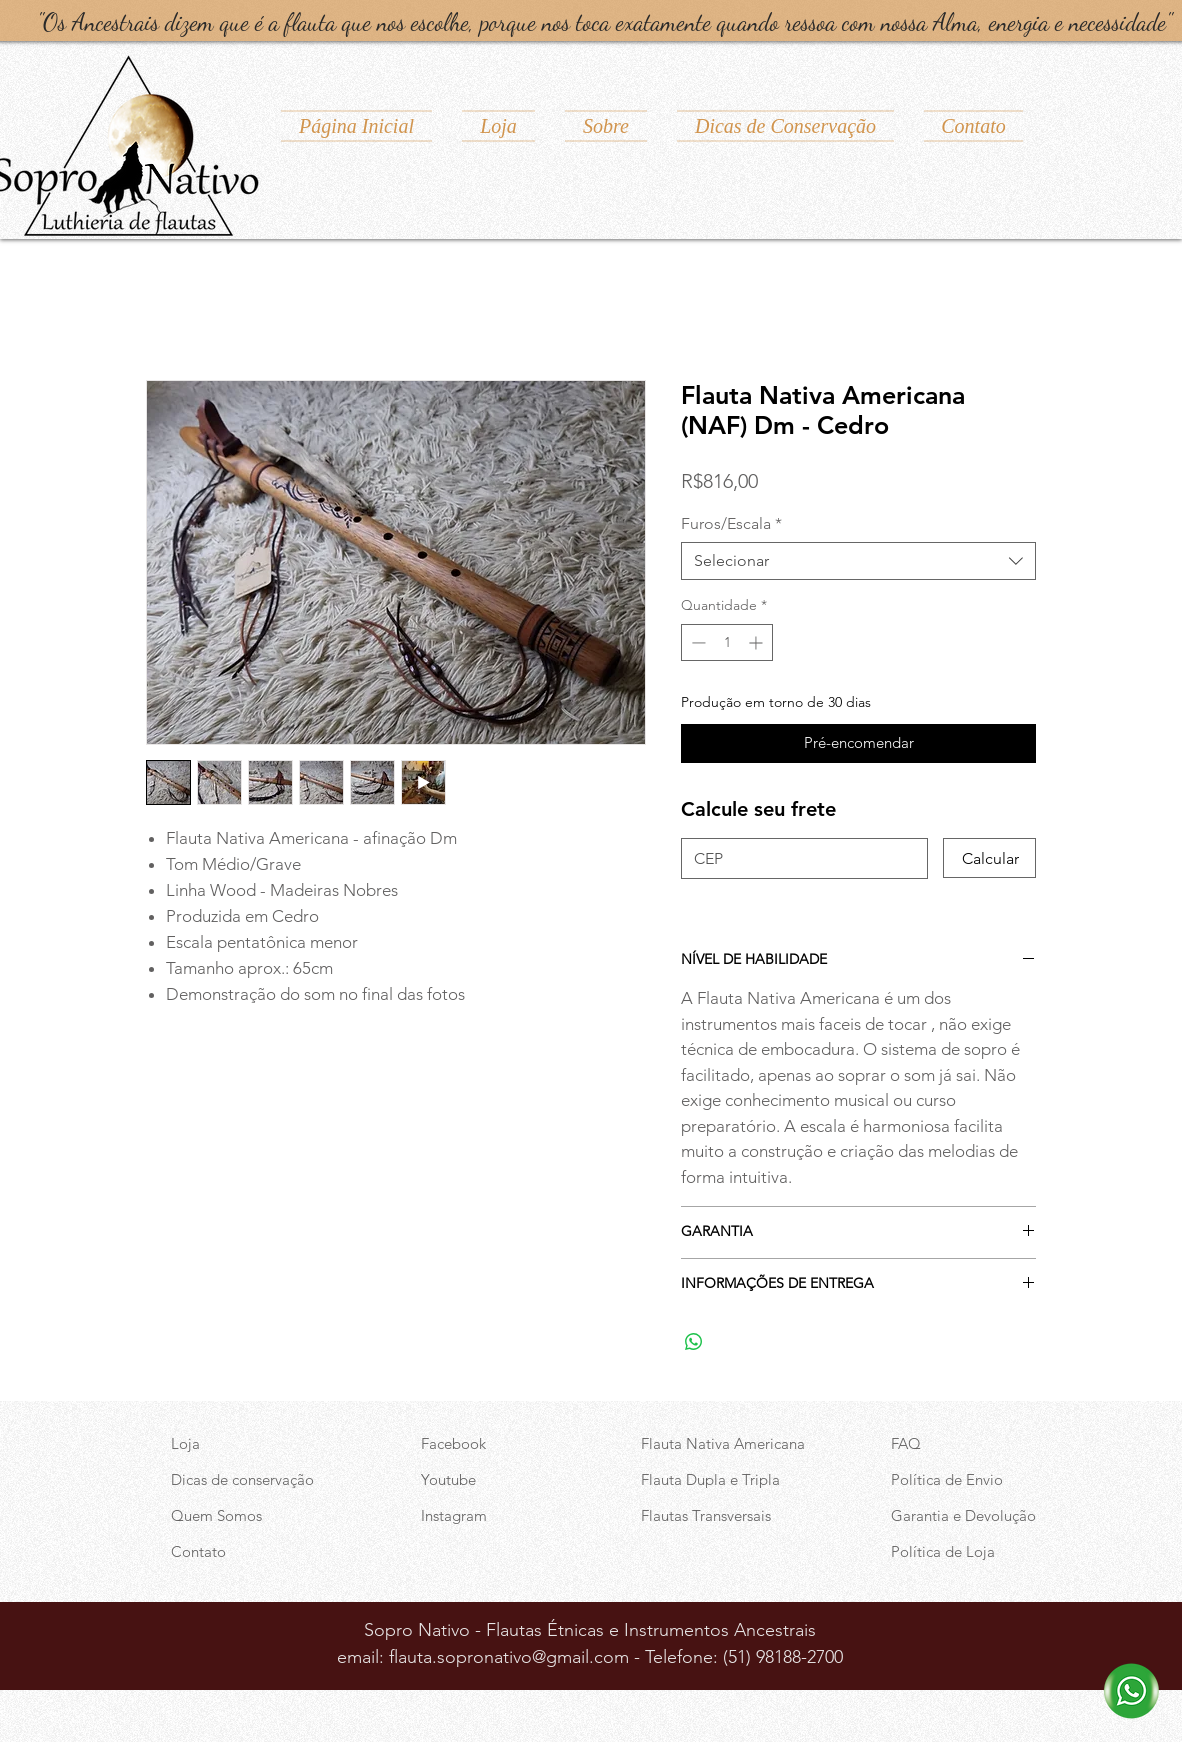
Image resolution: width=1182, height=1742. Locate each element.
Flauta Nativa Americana (723, 1443)
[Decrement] (696, 642)
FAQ (906, 1443)
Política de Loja (943, 1551)
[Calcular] (989, 858)
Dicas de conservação (242, 1479)
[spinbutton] (727, 642)
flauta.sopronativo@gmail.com (509, 1657)
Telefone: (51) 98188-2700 (744, 1657)
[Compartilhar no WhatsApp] (694, 1342)
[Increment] (757, 642)
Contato (198, 1551)
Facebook (453, 1443)
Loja (185, 1443)
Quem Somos (216, 1515)
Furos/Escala (731, 523)
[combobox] (858, 561)
